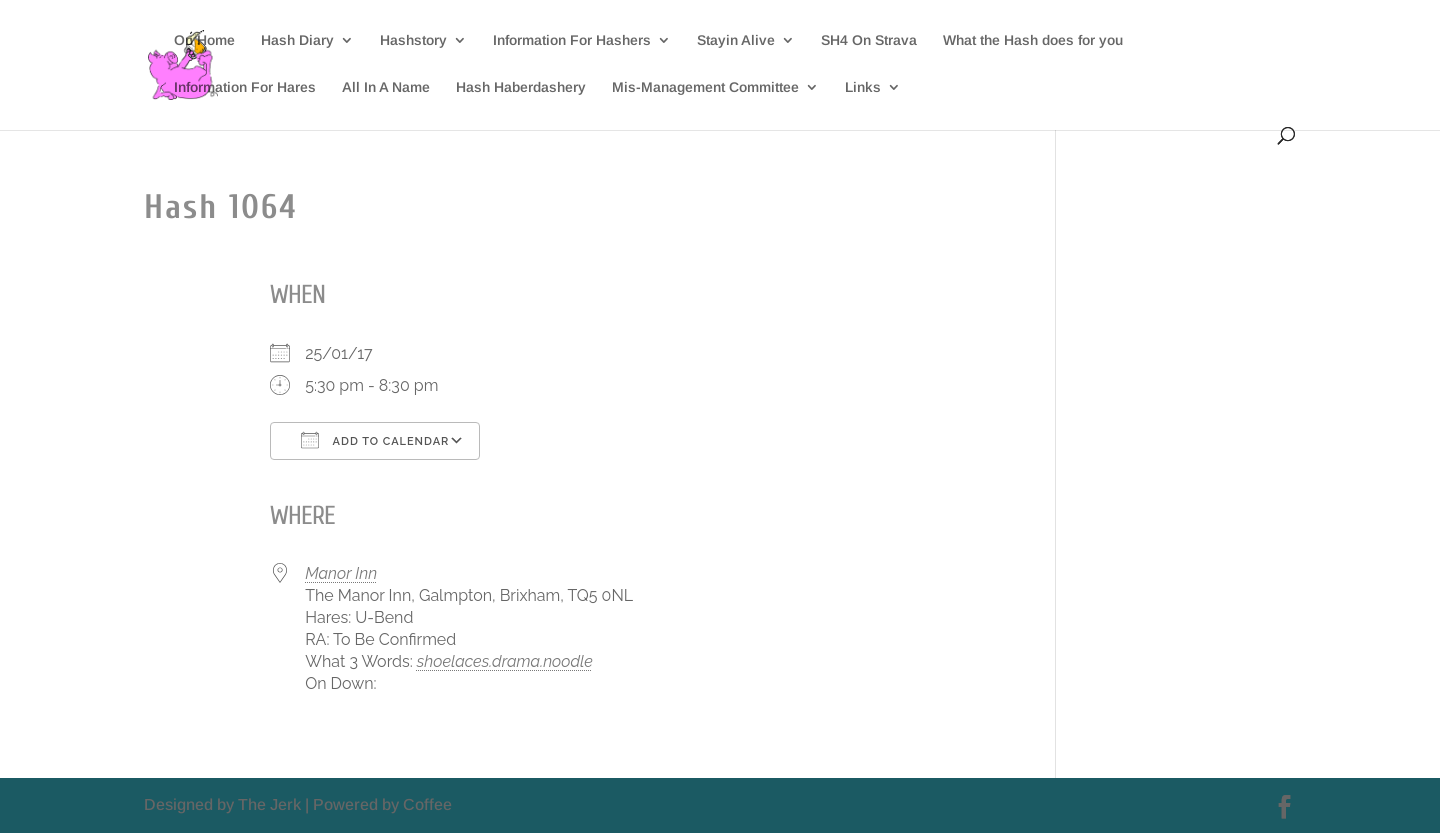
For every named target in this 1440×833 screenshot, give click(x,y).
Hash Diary (297, 40)
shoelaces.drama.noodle (505, 661)
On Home (204, 40)
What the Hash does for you (1033, 40)
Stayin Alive (736, 40)
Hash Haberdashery (521, 87)
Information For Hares (245, 87)
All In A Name (386, 87)
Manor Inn (341, 573)
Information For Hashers (572, 40)
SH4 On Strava (869, 40)
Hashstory (413, 40)
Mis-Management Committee (705, 87)
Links (863, 87)
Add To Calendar (375, 440)
